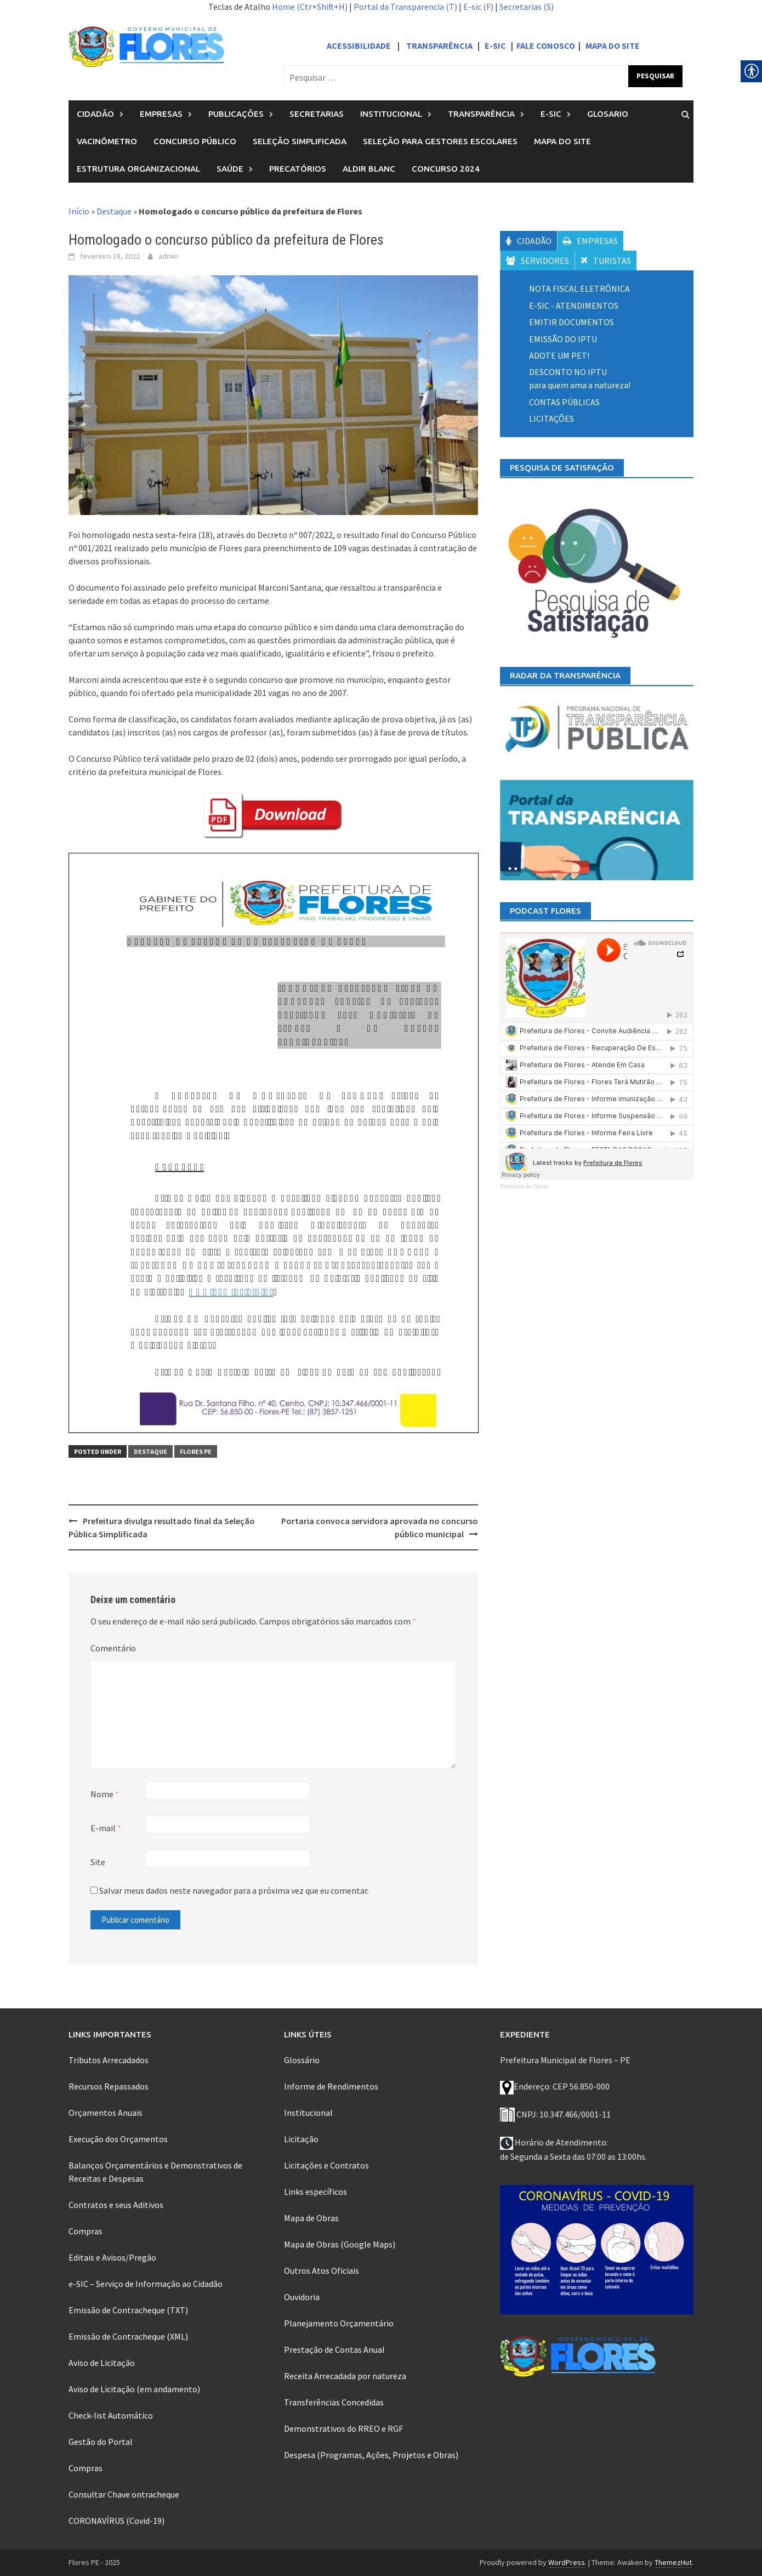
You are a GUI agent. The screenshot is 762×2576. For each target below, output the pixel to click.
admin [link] (168, 256)
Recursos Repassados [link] (109, 2086)
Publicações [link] (236, 113)
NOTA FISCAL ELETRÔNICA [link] (579, 288)
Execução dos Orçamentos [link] (118, 2138)
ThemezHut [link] (673, 2562)
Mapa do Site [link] (562, 141)
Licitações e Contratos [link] (326, 2165)
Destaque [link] (114, 211)
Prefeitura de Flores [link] (524, 1187)
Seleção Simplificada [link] (299, 141)
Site (97, 1861)
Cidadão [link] (95, 113)
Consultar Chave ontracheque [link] (124, 2494)
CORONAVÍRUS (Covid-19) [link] (116, 2520)
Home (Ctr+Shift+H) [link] (310, 6)
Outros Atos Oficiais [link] (321, 2270)
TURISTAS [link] (606, 260)
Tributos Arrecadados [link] (109, 2059)
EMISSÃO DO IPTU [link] (563, 338)
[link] (146, 45)
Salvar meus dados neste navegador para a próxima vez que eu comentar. (234, 1890)
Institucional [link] (391, 113)
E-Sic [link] (551, 113)
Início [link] (79, 211)
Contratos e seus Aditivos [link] (116, 2204)
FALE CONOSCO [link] (545, 45)
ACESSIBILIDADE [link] (359, 45)
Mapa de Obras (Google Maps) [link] (339, 2244)
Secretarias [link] (316, 113)
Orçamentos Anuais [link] (106, 2112)
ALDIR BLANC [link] (369, 168)
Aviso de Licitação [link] (102, 2362)
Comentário (113, 1648)
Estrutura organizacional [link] (138, 168)
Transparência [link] (481, 113)
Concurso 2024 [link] (446, 168)
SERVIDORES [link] (537, 260)
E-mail (105, 1827)
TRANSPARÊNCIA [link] (439, 45)
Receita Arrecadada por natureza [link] (345, 2375)
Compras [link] (86, 2231)
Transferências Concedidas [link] (334, 2402)
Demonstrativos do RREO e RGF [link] (343, 2428)
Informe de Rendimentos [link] (331, 2086)
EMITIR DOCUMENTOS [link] (571, 321)
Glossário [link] (302, 2059)
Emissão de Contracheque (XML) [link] (128, 2336)
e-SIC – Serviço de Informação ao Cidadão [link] (146, 2283)
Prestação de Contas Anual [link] (334, 2349)
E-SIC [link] (496, 45)
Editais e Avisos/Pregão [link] (112, 2257)
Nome (104, 1793)
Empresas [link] (161, 113)
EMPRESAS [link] (590, 240)
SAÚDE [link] (230, 168)
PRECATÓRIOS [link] (297, 168)
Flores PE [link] (196, 1451)
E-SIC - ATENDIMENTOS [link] (573, 305)
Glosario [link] (607, 113)
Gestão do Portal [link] (101, 2441)
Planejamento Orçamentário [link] (339, 2323)
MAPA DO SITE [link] (612, 45)
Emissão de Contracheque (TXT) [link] (128, 2310)
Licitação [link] (301, 2138)
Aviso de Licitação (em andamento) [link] (134, 2388)
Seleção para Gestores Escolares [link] (440, 141)
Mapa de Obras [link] (311, 2217)
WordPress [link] (566, 2562)
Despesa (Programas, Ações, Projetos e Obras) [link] (371, 2454)
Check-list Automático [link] (111, 2415)
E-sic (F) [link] (478, 6)
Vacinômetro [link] (107, 141)
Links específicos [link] (315, 2191)
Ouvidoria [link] (302, 2296)
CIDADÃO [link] (528, 240)
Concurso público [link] (194, 141)
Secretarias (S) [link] (526, 6)
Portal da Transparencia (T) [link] (405, 6)
